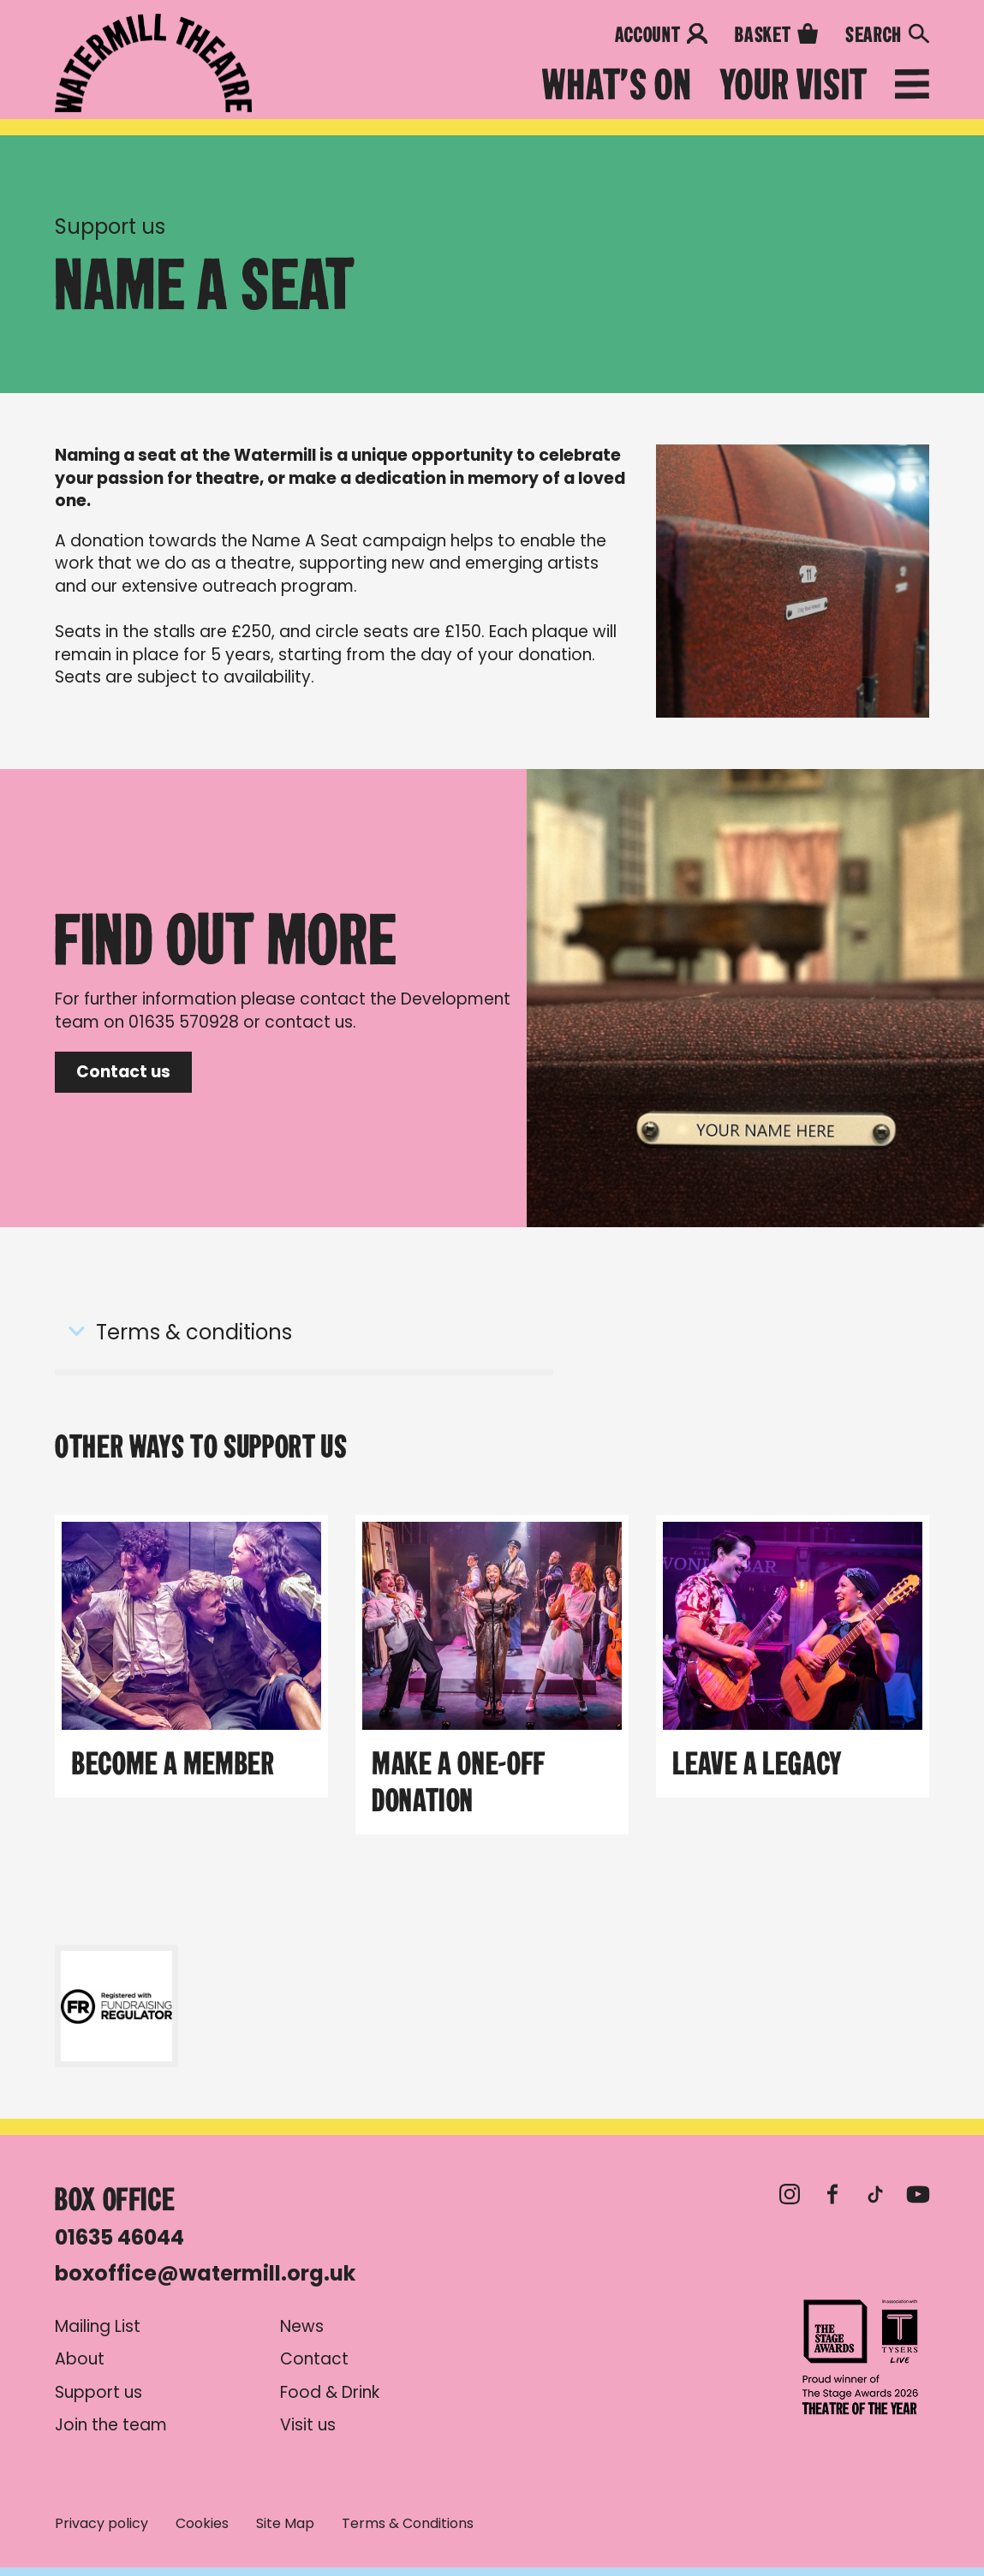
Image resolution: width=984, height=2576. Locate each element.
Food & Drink (329, 2393)
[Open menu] (912, 87)
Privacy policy (101, 2523)
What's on (617, 85)
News (302, 2327)
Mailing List (97, 2327)
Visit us (308, 2425)
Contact (314, 2359)
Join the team (111, 2425)
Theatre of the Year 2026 (860, 2356)
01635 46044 (119, 2237)
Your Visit (793, 85)
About (79, 2359)
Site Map (285, 2523)
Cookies (202, 2523)
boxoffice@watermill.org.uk (205, 2273)
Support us (110, 226)
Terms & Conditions (408, 2523)
